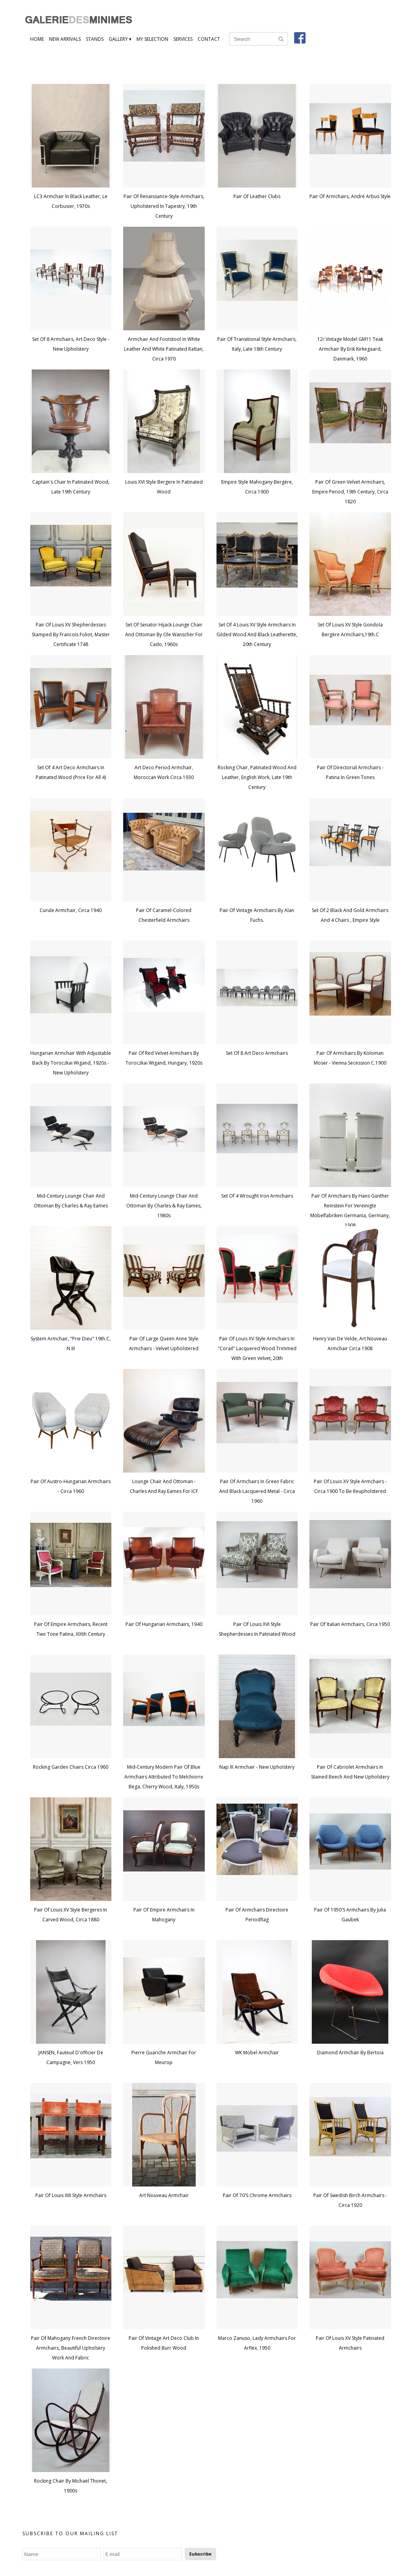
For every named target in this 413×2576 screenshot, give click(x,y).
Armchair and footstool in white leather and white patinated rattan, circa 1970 (164, 349)
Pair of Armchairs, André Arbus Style (350, 196)
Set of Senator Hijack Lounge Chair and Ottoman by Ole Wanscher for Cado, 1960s (164, 634)
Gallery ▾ (120, 39)
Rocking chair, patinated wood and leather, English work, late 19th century (257, 777)
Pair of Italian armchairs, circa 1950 (350, 1624)
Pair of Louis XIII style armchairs (70, 2195)
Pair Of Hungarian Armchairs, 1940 (164, 1624)
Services (183, 39)
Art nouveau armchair (164, 2195)
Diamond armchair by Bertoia (350, 2052)
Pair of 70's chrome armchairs (257, 2195)
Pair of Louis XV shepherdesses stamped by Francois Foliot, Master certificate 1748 (71, 634)
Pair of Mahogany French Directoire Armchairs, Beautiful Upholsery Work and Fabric (70, 2348)
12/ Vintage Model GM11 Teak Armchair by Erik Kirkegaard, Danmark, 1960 (350, 349)
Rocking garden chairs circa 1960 (70, 1767)
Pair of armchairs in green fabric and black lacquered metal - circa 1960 (257, 1491)
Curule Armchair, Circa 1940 (71, 910)
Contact (209, 39)
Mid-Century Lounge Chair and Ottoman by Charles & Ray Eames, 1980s (164, 1205)
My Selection (152, 39)
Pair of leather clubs (256, 196)
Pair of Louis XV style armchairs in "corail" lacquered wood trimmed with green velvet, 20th (257, 1348)
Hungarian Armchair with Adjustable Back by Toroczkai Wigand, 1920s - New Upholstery (70, 1063)
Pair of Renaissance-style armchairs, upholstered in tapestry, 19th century (164, 206)
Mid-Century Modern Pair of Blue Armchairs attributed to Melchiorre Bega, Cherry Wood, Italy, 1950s (163, 1777)
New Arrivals (65, 39)
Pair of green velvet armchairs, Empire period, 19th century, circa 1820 (350, 492)
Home (37, 39)
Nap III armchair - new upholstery (257, 1767)
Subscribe (200, 2554)
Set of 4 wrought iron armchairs (257, 1195)
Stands (95, 39)
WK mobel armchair (257, 2052)
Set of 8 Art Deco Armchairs (257, 1053)
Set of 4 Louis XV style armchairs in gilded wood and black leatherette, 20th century (257, 634)
